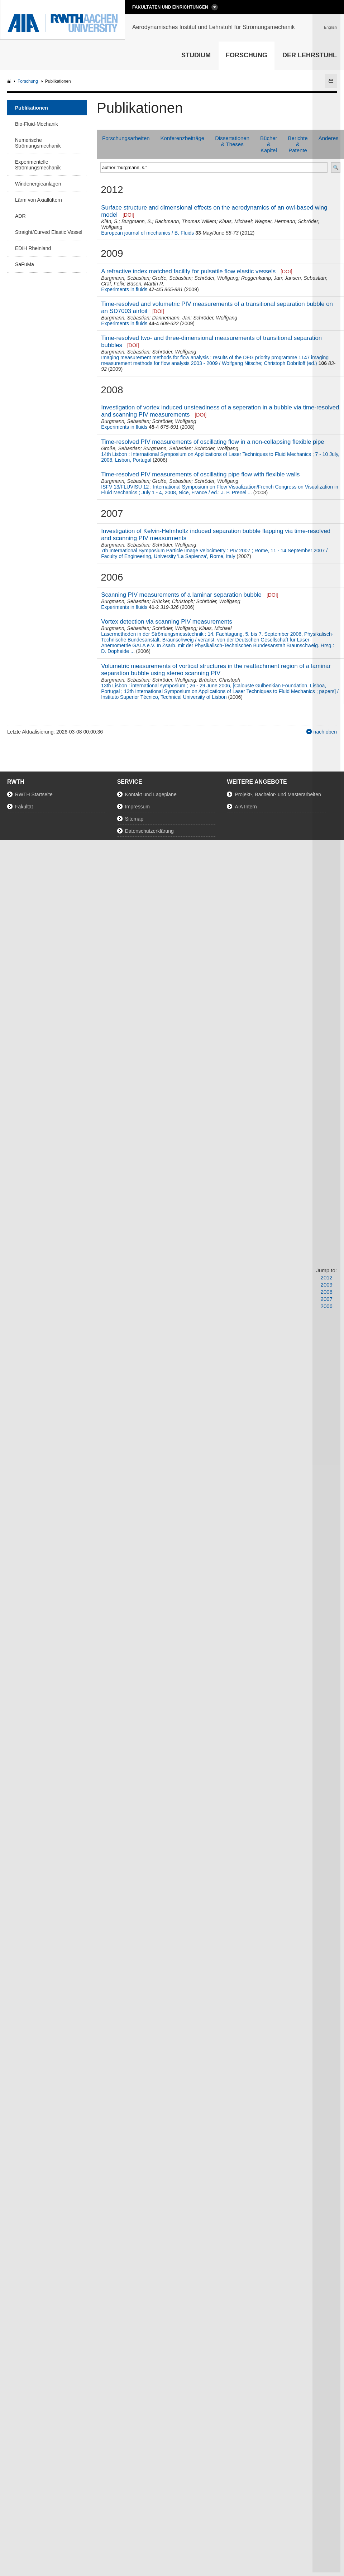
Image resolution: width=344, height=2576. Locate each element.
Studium (196, 55)
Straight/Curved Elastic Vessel (48, 232)
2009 (327, 1285)
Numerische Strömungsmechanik (38, 143)
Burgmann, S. (136, 221)
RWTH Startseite (34, 794)
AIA (10, 81)
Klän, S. (110, 221)
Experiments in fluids (124, 289)
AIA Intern (246, 806)
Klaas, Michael (235, 221)
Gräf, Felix (112, 284)
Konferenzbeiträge (183, 138)
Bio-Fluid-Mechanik (36, 124)
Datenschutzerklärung (149, 831)
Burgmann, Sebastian (125, 278)
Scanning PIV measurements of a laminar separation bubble (181, 594)
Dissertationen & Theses (232, 141)
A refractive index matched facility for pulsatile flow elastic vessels (188, 271)
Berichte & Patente (298, 144)
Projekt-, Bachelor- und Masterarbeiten (278, 794)
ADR (20, 216)
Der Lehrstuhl (309, 55)
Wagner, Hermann (274, 221)
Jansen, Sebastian (305, 278)
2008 (327, 1292)
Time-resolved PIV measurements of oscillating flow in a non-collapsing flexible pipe (212, 441)
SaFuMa (24, 264)
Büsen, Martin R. (145, 284)
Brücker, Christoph (173, 601)
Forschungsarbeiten (126, 138)
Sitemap (134, 819)
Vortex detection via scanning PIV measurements (166, 621)
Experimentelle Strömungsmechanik (38, 164)
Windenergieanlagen (38, 184)
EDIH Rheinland (33, 248)
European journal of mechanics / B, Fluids (147, 233)
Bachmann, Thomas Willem (185, 221)
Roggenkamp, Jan (261, 278)
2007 (327, 1299)
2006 (327, 1306)
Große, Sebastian (172, 278)
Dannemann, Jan (171, 318)
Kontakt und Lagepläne (151, 794)
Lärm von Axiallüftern (38, 200)
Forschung (246, 55)
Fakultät (24, 806)
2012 (327, 1277)
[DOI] (128, 215)
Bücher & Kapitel (268, 144)
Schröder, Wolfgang (216, 278)
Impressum (137, 806)
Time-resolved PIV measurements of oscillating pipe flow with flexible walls (200, 474)
